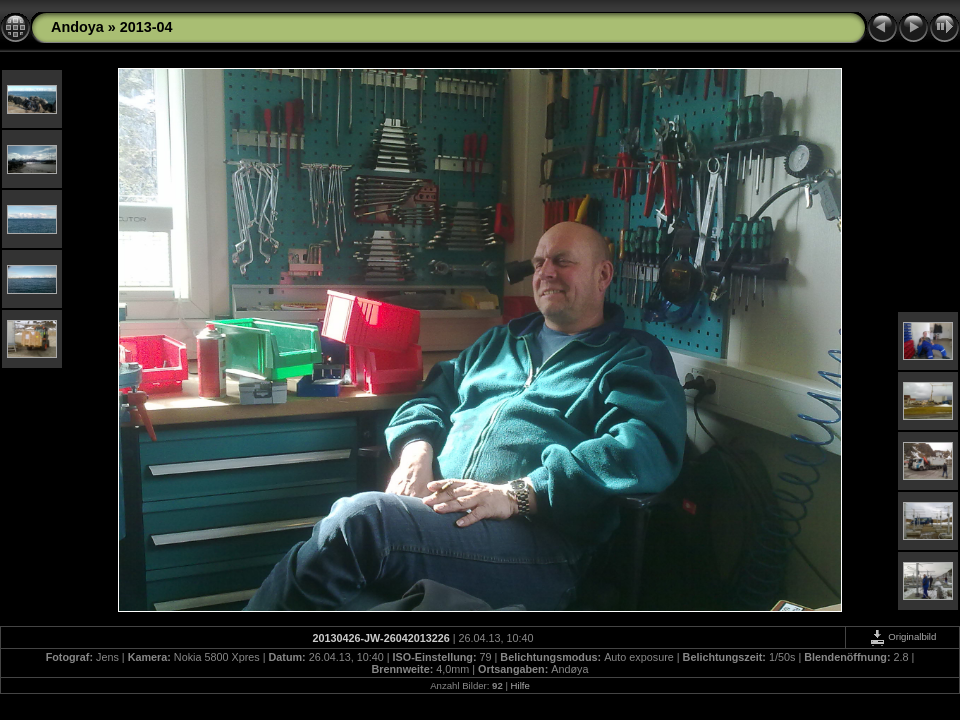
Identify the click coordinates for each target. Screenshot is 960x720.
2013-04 (146, 27)
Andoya (77, 27)
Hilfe (520, 685)
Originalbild (903, 636)
